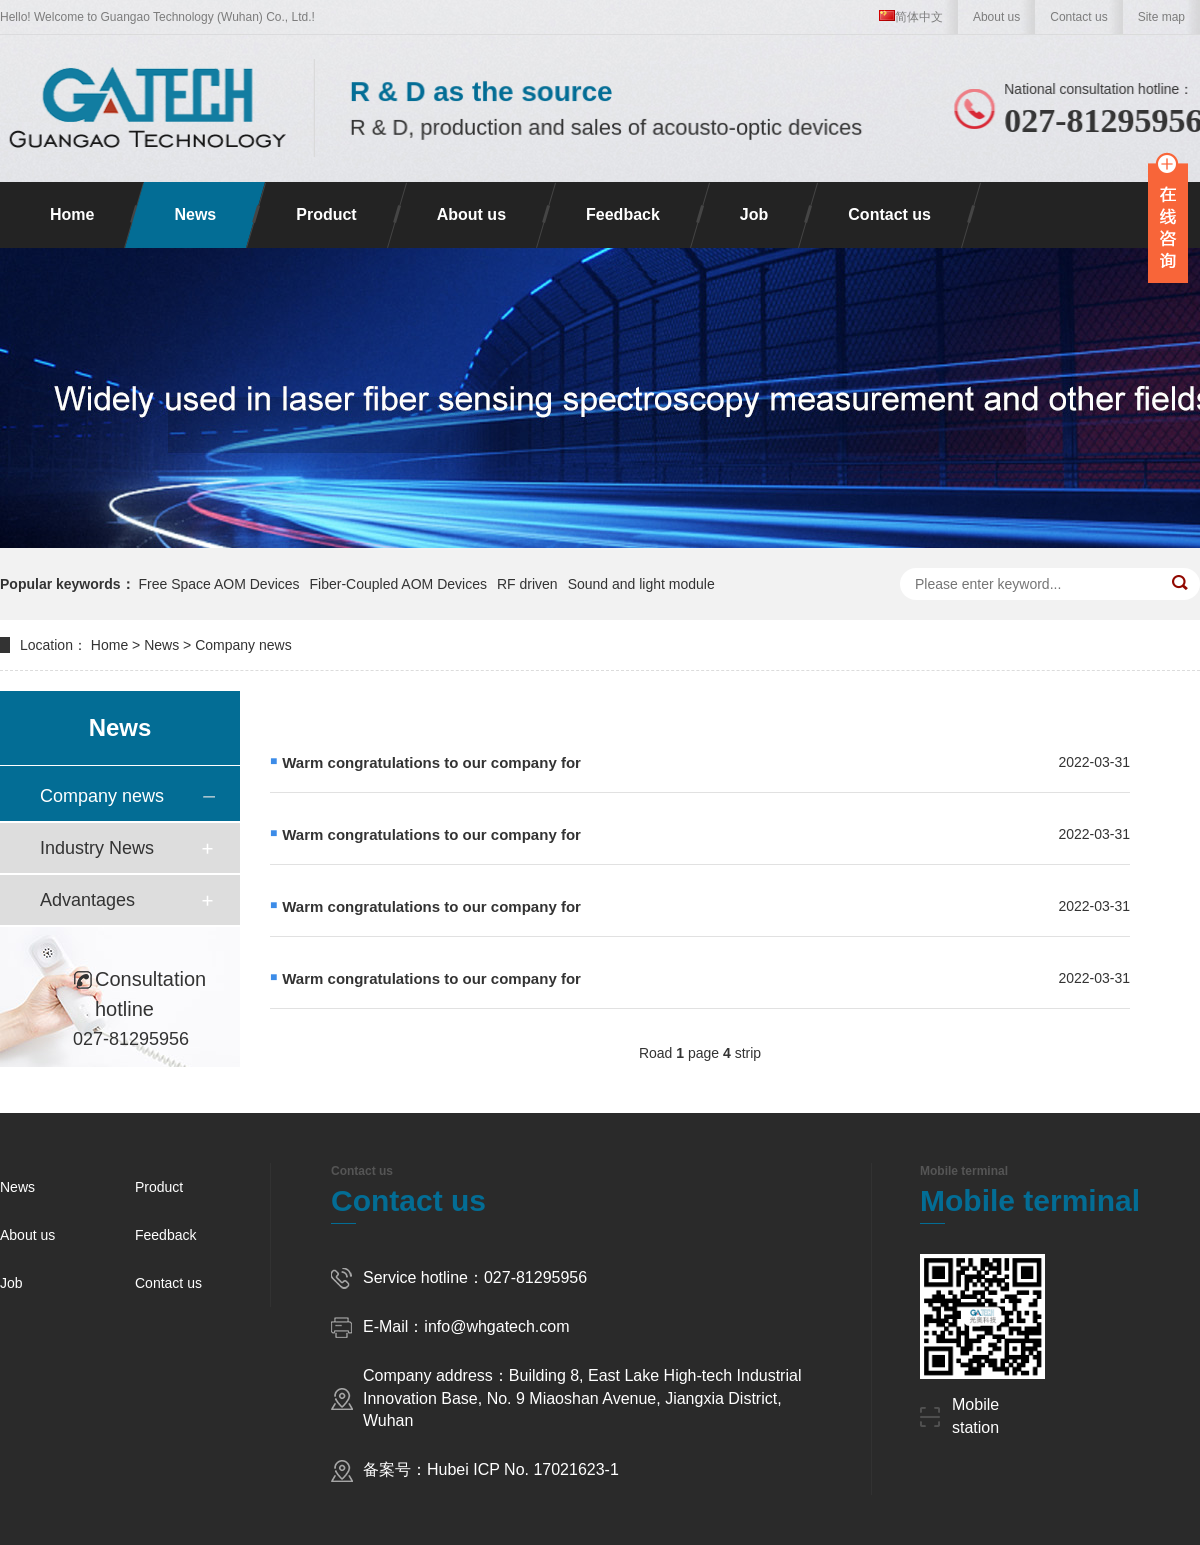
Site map (1161, 17)
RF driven (527, 584)
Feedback (623, 214)
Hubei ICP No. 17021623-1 (523, 1469)
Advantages (87, 900)
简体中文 (911, 17)
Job (754, 214)
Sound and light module (641, 584)
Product (326, 214)
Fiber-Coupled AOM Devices (398, 584)
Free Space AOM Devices (218, 584)
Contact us (1078, 17)
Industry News (97, 848)
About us (996, 17)
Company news (243, 645)
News (195, 214)
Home (72, 214)
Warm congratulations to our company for (431, 762)
